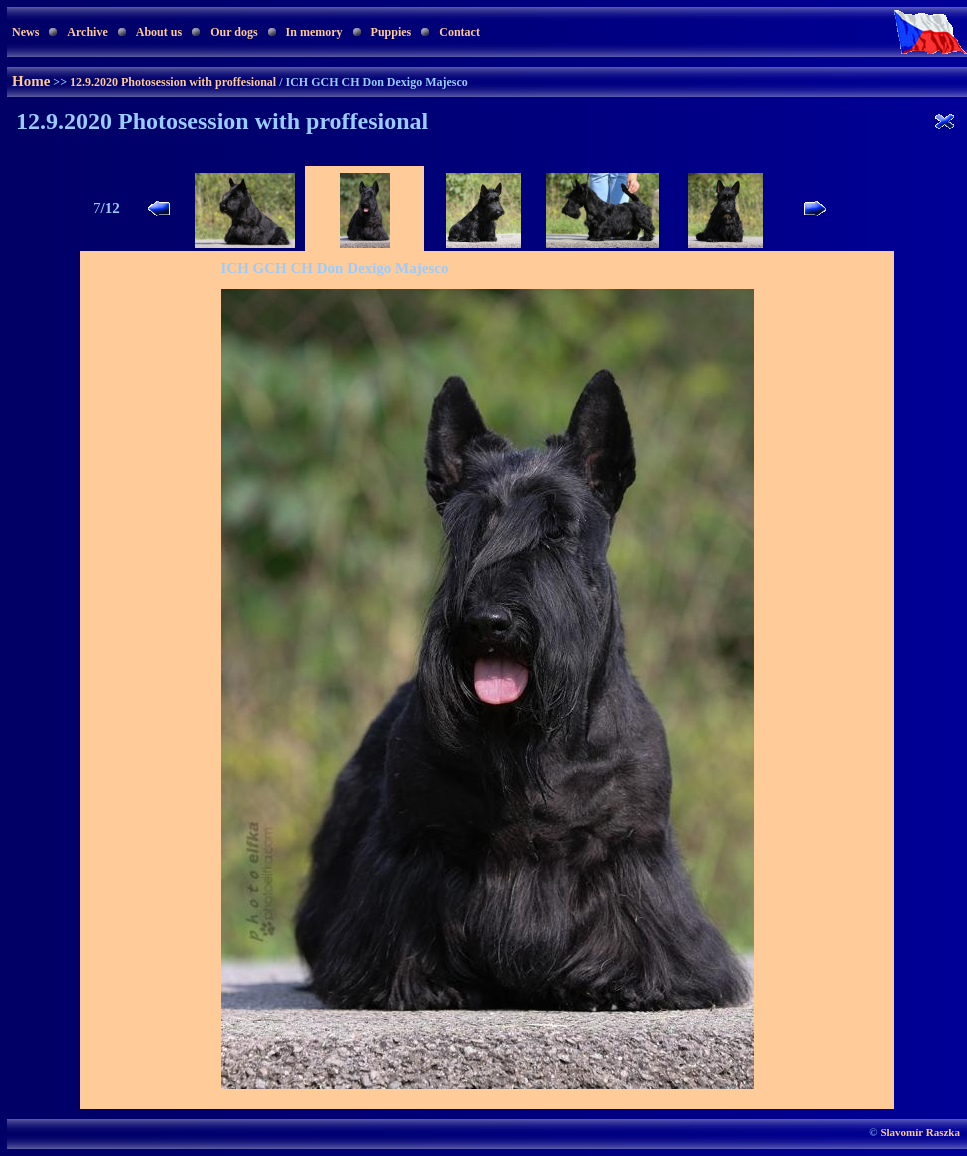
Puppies (391, 32)
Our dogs (233, 32)
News (25, 32)
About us (159, 32)
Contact (459, 32)
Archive (87, 32)
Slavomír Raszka (920, 1132)
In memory (314, 32)
